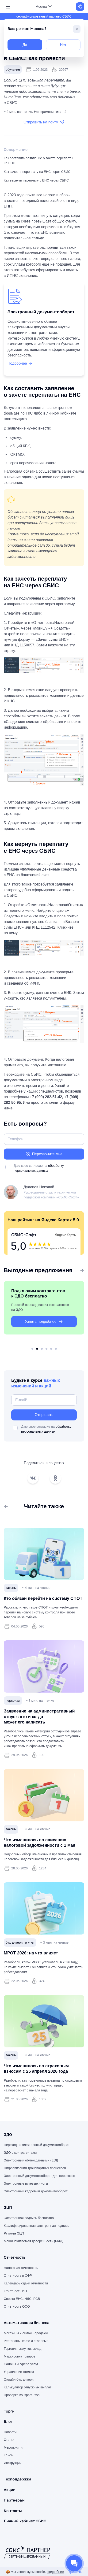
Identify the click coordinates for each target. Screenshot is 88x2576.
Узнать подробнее (44, 1321)
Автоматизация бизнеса (26, 2322)
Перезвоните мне (44, 1154)
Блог (8, 2421)
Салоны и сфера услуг (21, 2364)
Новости (10, 2432)
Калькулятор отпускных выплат (27, 2387)
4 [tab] (46, 1349)
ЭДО (8, 2134)
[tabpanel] (44, 1310)
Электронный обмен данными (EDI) (31, 2160)
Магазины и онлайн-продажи (26, 2333)
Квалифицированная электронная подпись (36, 2226)
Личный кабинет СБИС (25, 2521)
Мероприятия (14, 2447)
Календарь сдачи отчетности (26, 2283)
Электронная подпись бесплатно (29, 2218)
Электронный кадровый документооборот (36, 2191)
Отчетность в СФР (18, 2275)
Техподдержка (17, 2479)
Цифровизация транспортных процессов (35, 2168)
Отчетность (14, 2257)
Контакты (13, 2510)
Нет (63, 45)
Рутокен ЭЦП (14, 2233)
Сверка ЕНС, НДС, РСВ (22, 2299)
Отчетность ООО (17, 2306)
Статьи (9, 2440)
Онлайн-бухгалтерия (19, 2379)
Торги (9, 2411)
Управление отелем (19, 2372)
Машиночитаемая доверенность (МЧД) (33, 2241)
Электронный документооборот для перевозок (39, 2176)
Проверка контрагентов (21, 2395)
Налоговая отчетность (21, 2268)
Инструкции (13, 2463)
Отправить (44, 1415)
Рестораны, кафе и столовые (26, 2341)
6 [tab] (56, 1349)
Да (25, 45)
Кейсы (8, 2455)
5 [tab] (51, 1349)
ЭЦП (8, 2207)
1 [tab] (32, 1349)
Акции (9, 2489)
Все (82, 1270)
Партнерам (14, 2500)
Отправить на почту (44, 122)
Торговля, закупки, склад (22, 2348)
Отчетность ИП (15, 2291)
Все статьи (6, 1506)
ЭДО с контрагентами (20, 2152)
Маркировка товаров (19, 2356)
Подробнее (55, 2572)
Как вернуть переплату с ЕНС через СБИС (36, 180)
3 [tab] (41, 1349)
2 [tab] (37, 1349)
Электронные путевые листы (26, 2183)
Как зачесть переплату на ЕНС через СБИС (37, 172)
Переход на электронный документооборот (37, 2145)
